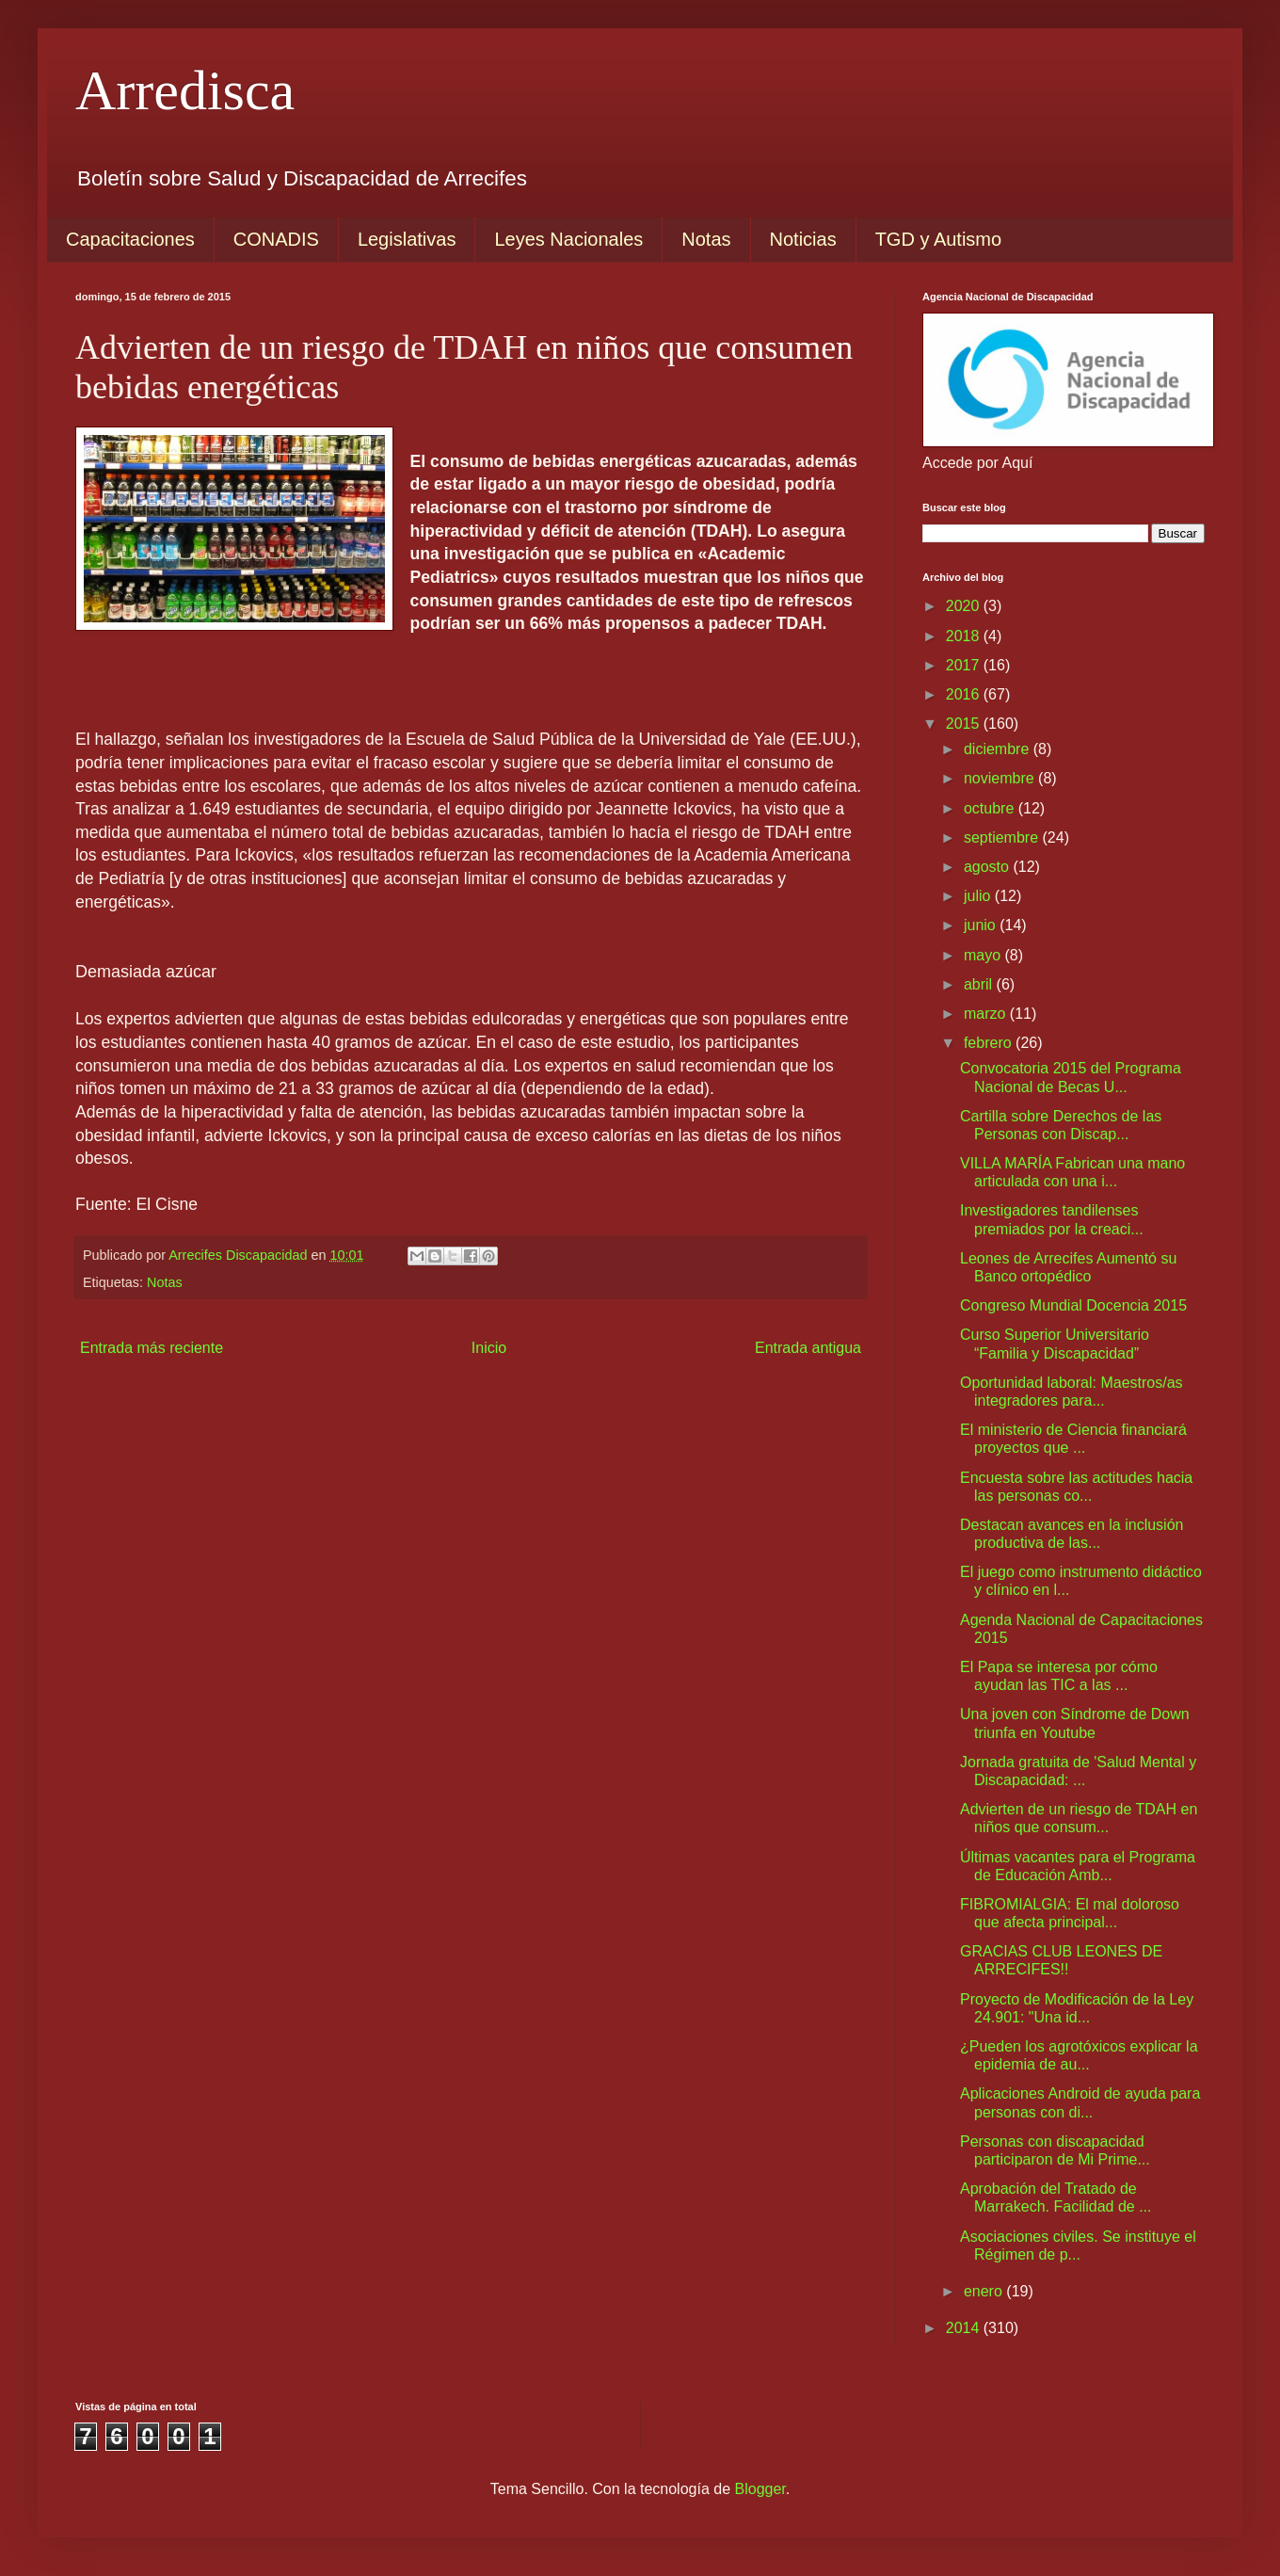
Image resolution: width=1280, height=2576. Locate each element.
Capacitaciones (130, 239)
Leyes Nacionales (568, 239)
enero (985, 2291)
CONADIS (276, 239)
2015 (965, 724)
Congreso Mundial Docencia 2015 (1073, 1305)
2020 (965, 606)
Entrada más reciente (151, 1348)
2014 (965, 2328)
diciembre (998, 749)
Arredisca (185, 90)
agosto (988, 867)
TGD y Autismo (938, 239)
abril (980, 984)
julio (979, 896)
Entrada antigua (808, 1348)
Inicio (489, 1348)
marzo (987, 1014)
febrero (990, 1043)
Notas (705, 239)
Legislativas (407, 239)
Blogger (760, 2489)
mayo (984, 955)
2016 (965, 694)
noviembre (1001, 778)
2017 (965, 665)
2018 (965, 636)
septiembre (1003, 837)
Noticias (803, 239)
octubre (991, 808)
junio (982, 925)
